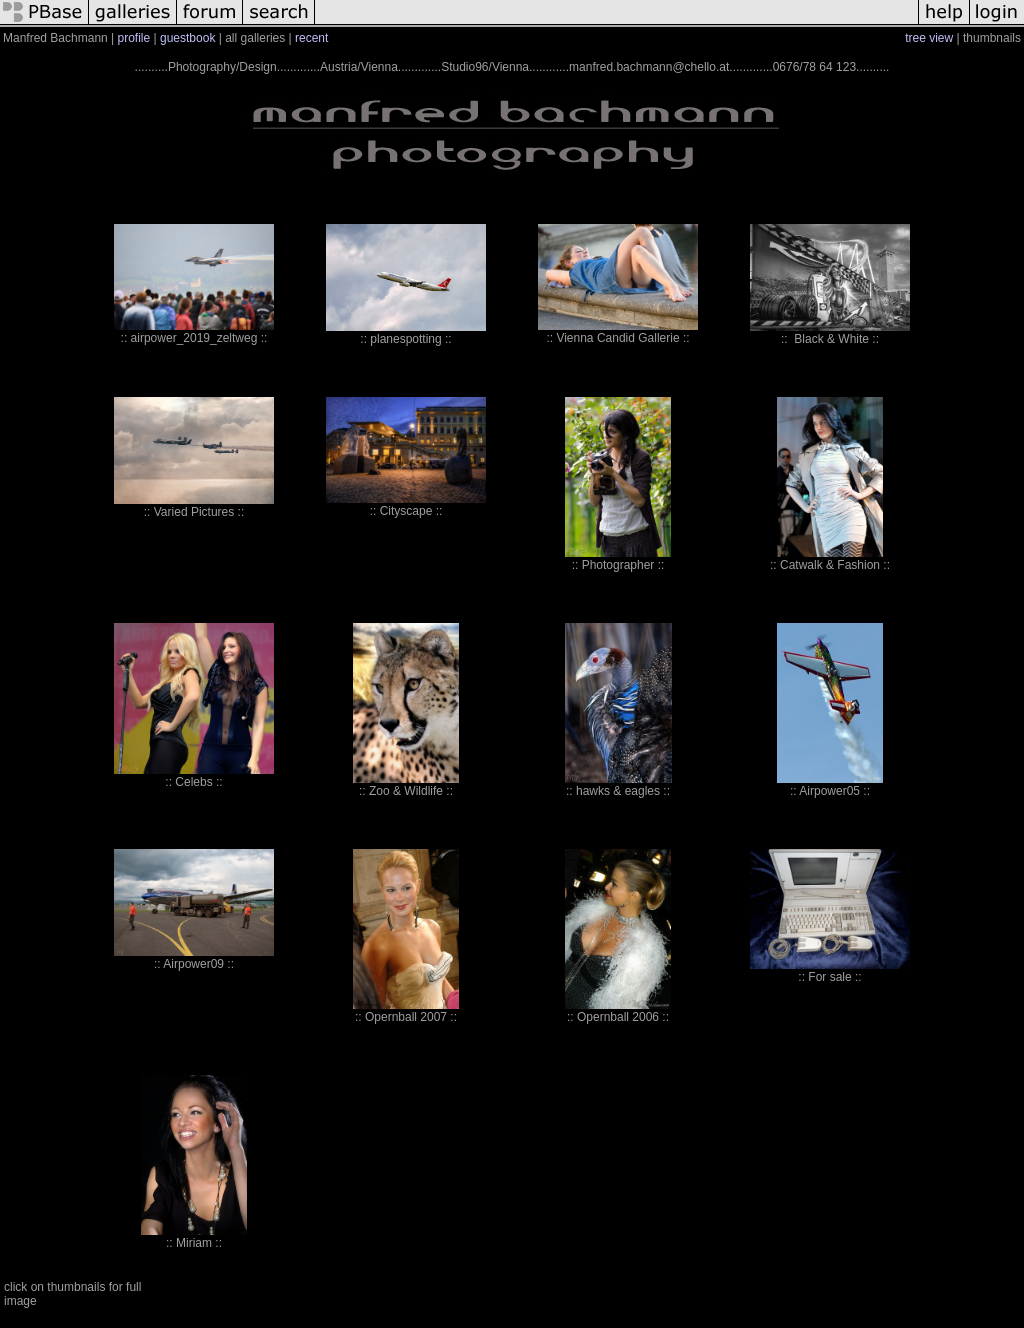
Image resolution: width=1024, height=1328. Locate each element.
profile (134, 38)
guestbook (187, 38)
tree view (929, 38)
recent (311, 38)
